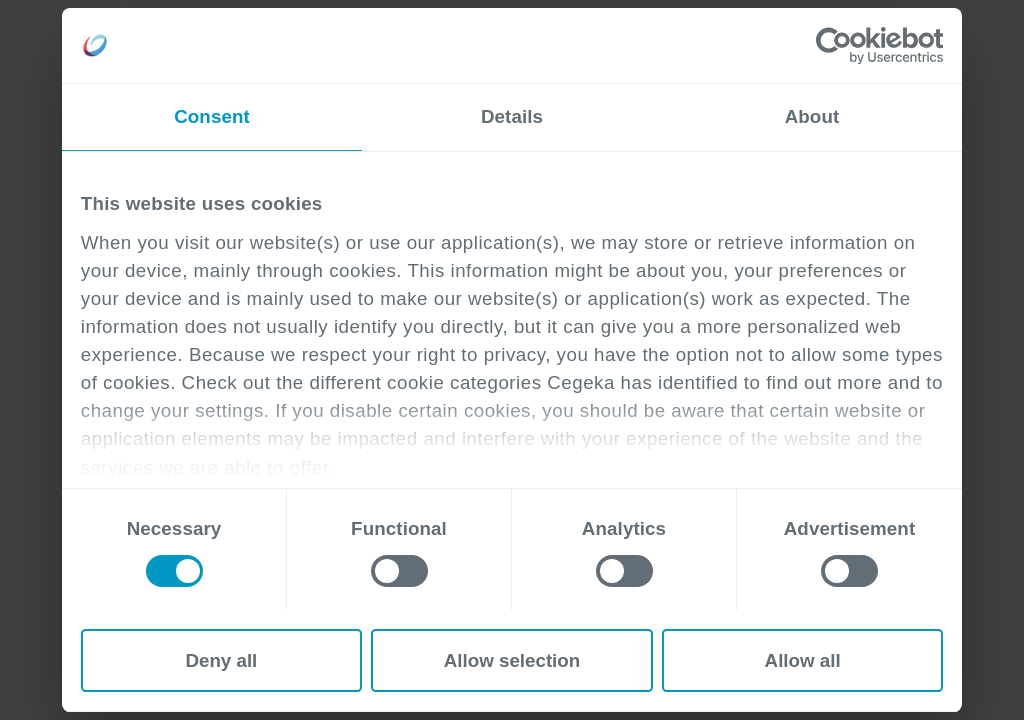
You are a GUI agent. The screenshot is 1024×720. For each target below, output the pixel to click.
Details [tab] (512, 116)
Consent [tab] (212, 116)
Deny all (221, 660)
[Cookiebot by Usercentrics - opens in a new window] (855, 46)
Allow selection (512, 660)
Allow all (803, 660)
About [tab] (812, 116)
